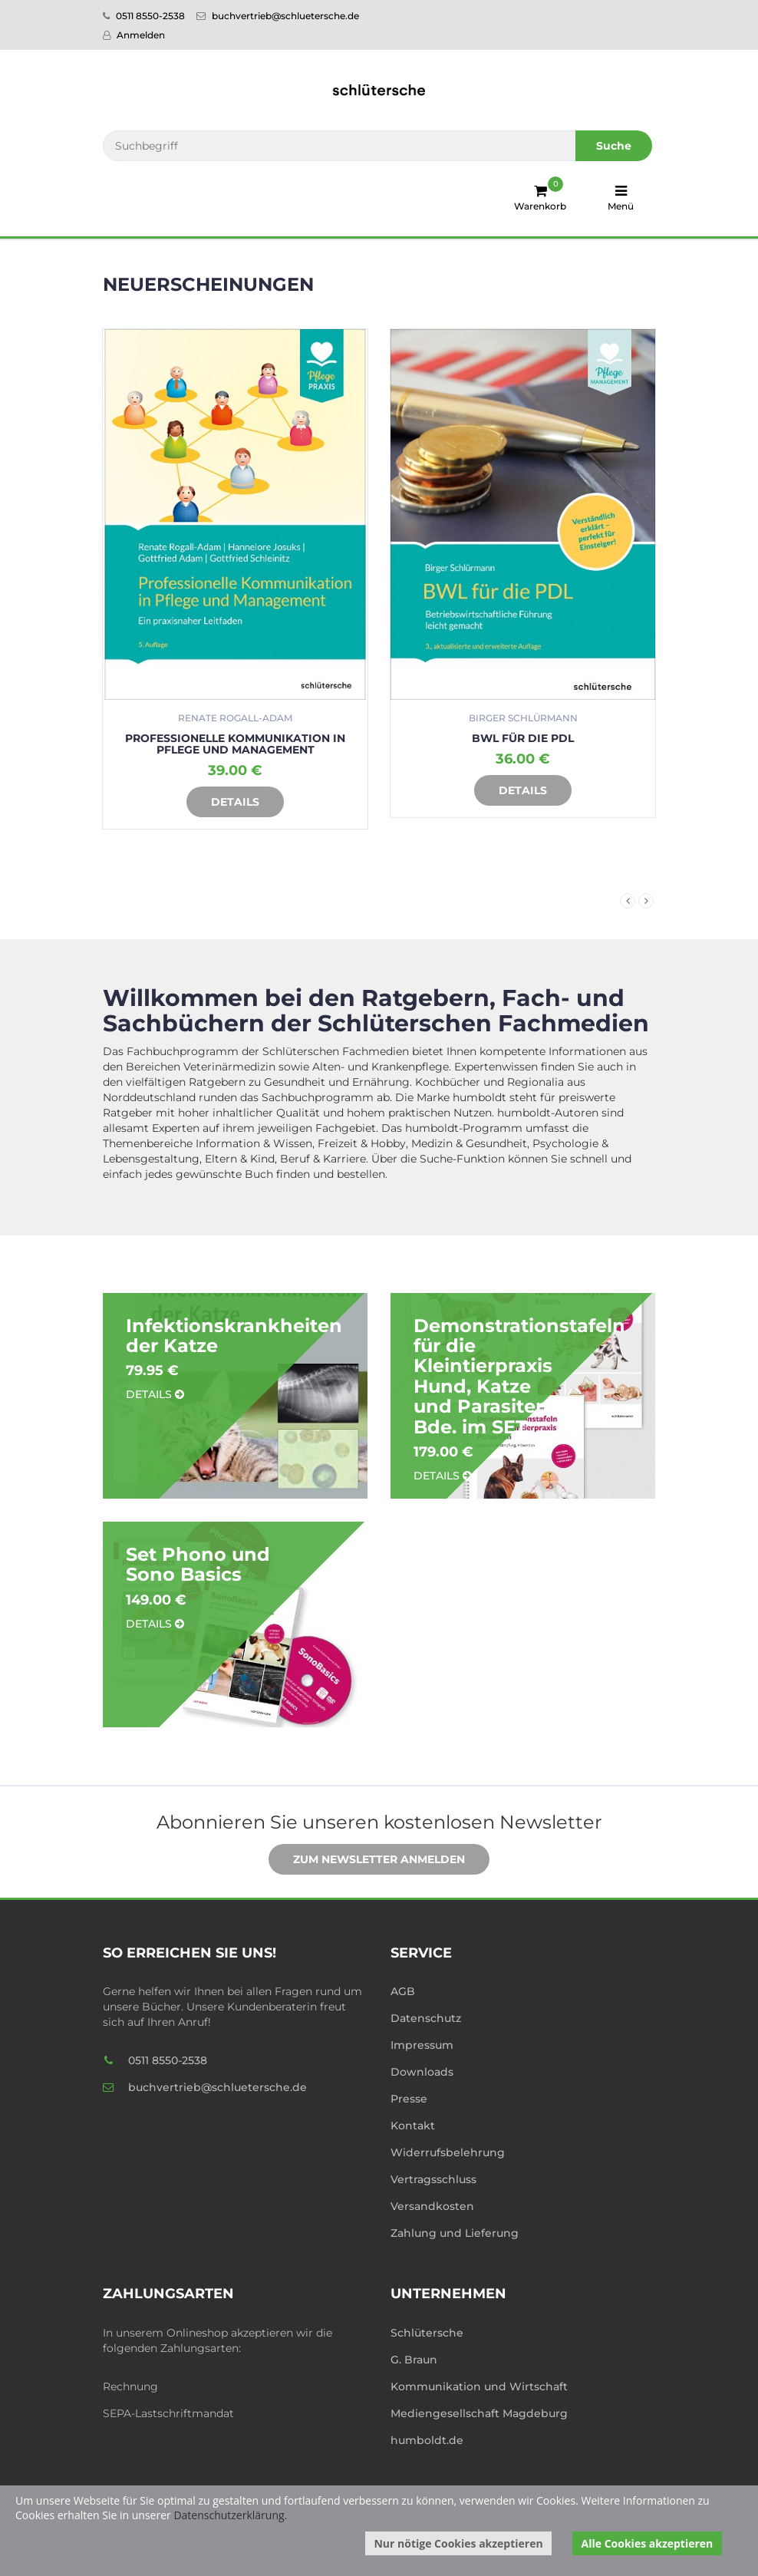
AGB (403, 1991)
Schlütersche (427, 2333)
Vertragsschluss (433, 2179)
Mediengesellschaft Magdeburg (479, 2413)
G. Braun (414, 2360)
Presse (409, 2099)
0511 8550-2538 (144, 15)
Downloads (422, 2072)
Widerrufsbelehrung (448, 2152)
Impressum (422, 2045)
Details (223, 802)
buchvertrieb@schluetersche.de (277, 15)
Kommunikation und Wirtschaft (479, 2386)
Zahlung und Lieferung (455, 2233)
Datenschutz (426, 2018)
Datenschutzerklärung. (230, 2515)
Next (646, 901)
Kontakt (413, 2125)
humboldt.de (427, 2440)
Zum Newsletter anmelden (367, 1860)
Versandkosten (432, 2206)
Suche (613, 146)
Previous (627, 901)
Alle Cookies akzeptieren (648, 2543)
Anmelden (134, 35)
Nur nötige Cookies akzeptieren (458, 2543)
